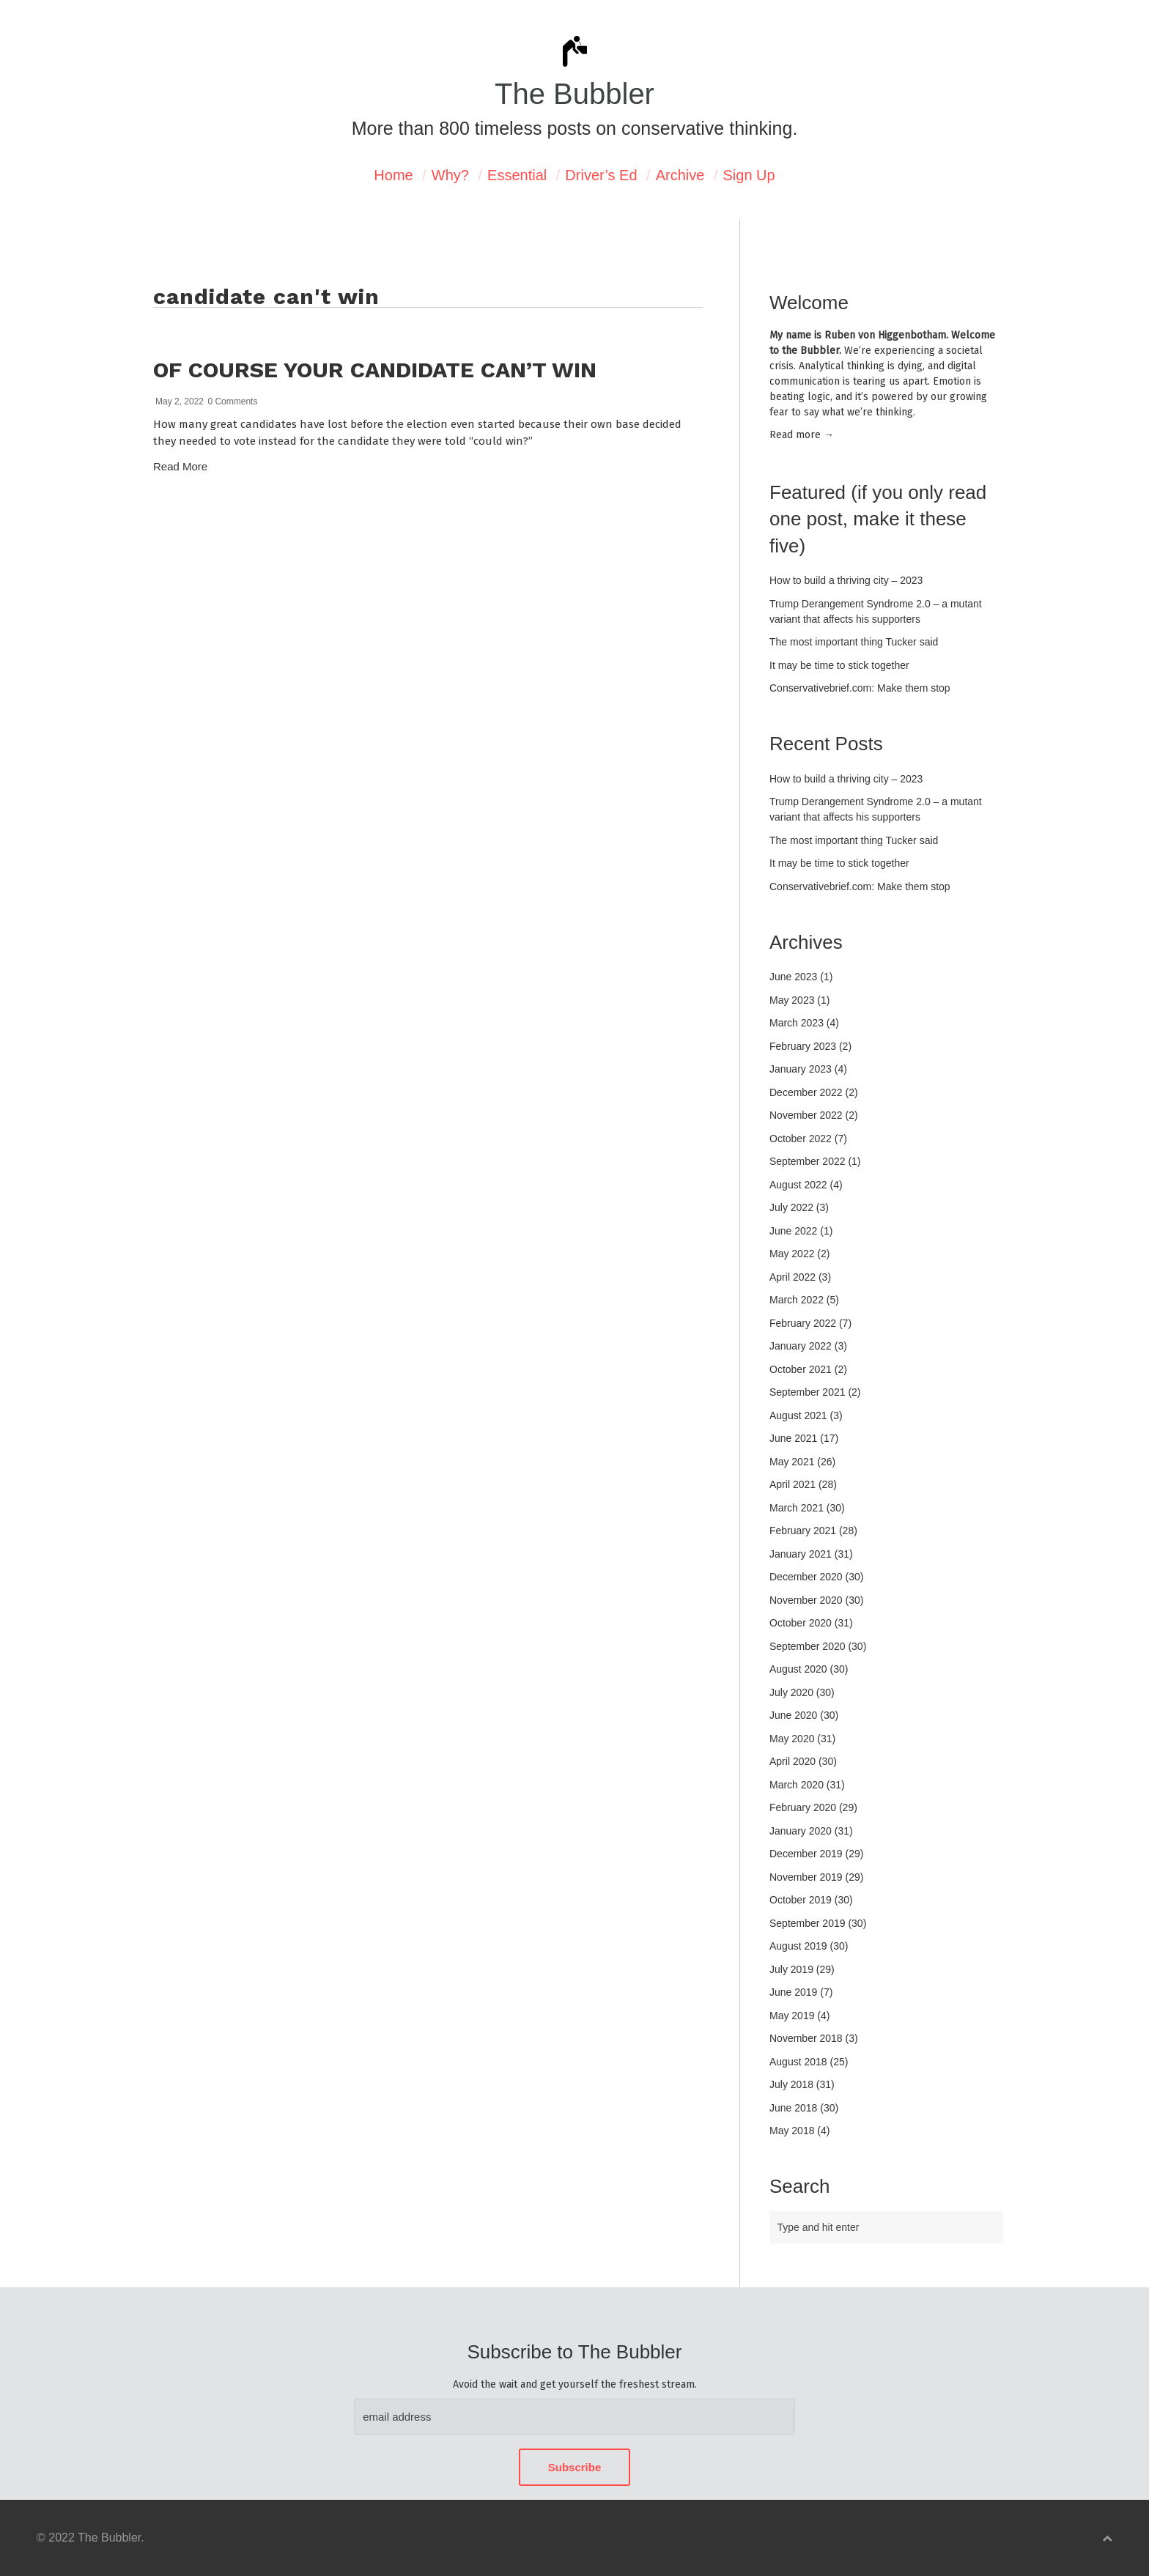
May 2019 (791, 2015)
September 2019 (807, 1923)
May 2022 (791, 1253)
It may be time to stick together (839, 665)
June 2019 (793, 1992)
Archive (680, 175)
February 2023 (802, 1046)
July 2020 (791, 1692)
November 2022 (806, 1115)
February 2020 (802, 1807)
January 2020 (800, 1831)
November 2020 (806, 1600)
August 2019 (798, 1946)
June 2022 (793, 1231)
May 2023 (791, 1000)
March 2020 (796, 1785)
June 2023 (793, 976)
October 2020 (800, 1623)
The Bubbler (574, 94)
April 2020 (792, 1761)
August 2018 (798, 2062)
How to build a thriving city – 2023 (846, 580)
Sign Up (749, 175)
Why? (450, 175)
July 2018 (791, 2084)
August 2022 (798, 1185)
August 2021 (798, 1415)
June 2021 (793, 1438)
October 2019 (800, 1900)
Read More (180, 466)
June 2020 (793, 1715)
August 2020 (798, 1669)
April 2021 (792, 1484)
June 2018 (793, 2108)
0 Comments (232, 401)
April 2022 (792, 1277)
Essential (517, 175)
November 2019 (806, 1877)
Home (393, 175)
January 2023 (800, 1069)
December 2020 (806, 1577)
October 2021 (800, 1369)
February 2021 (802, 1530)
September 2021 (807, 1392)
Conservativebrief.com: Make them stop (859, 688)
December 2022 (806, 1092)
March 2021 (796, 1508)
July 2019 (791, 1969)
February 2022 (802, 1323)
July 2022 (791, 1207)
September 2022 (807, 1161)
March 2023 (796, 1023)
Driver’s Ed (601, 175)
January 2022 (800, 1346)
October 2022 (800, 1138)
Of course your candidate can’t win (374, 369)
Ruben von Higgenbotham (885, 335)
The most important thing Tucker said (853, 642)
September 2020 (807, 1646)
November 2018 (806, 2038)
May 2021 (791, 1461)
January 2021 (800, 1554)
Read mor (801, 435)
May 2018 (791, 2130)
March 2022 (796, 1300)
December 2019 (806, 1853)
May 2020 (791, 1738)
